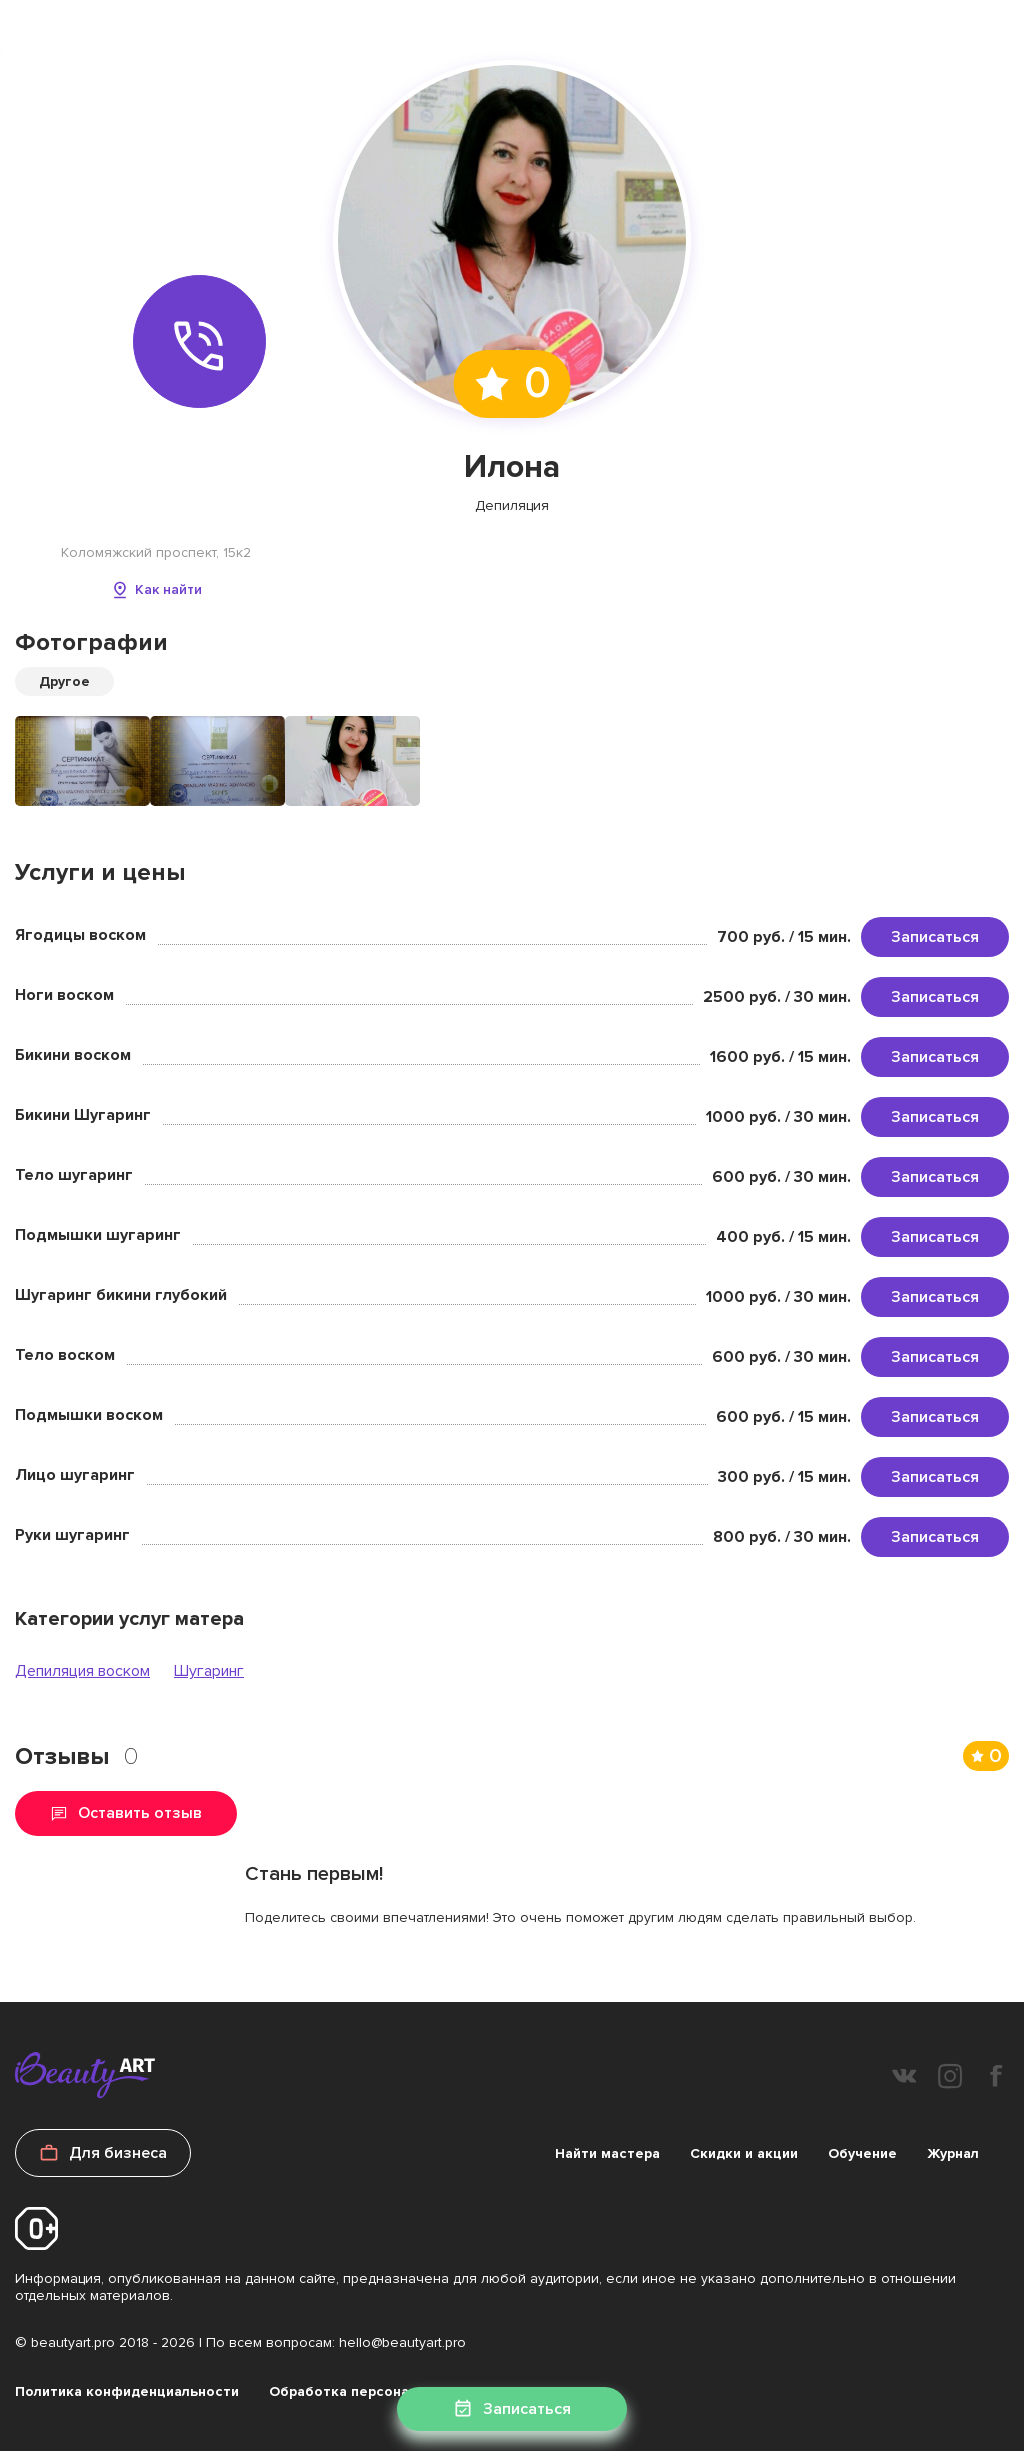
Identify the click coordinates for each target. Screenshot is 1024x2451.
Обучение (862, 2153)
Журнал (953, 2153)
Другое (64, 681)
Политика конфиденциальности (127, 2391)
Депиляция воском (82, 1671)
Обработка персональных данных (387, 2391)
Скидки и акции (744, 2153)
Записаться (935, 937)
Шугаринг (209, 1671)
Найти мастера (607, 2153)
